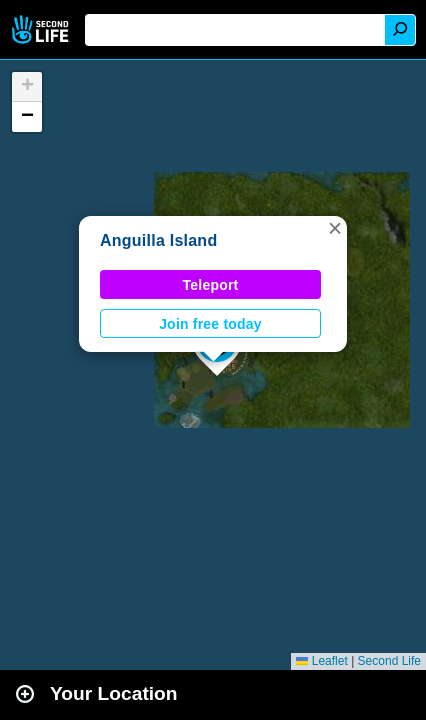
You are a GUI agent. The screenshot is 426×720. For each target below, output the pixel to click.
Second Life (42, 29)
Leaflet (321, 661)
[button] (335, 228)
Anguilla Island (158, 240)
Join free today (210, 324)
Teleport (211, 285)
